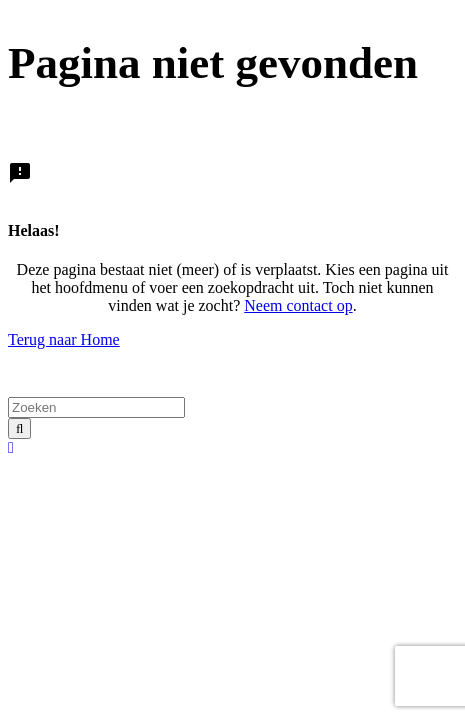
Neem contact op (298, 305)
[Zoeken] (96, 407)
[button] (11, 447)
